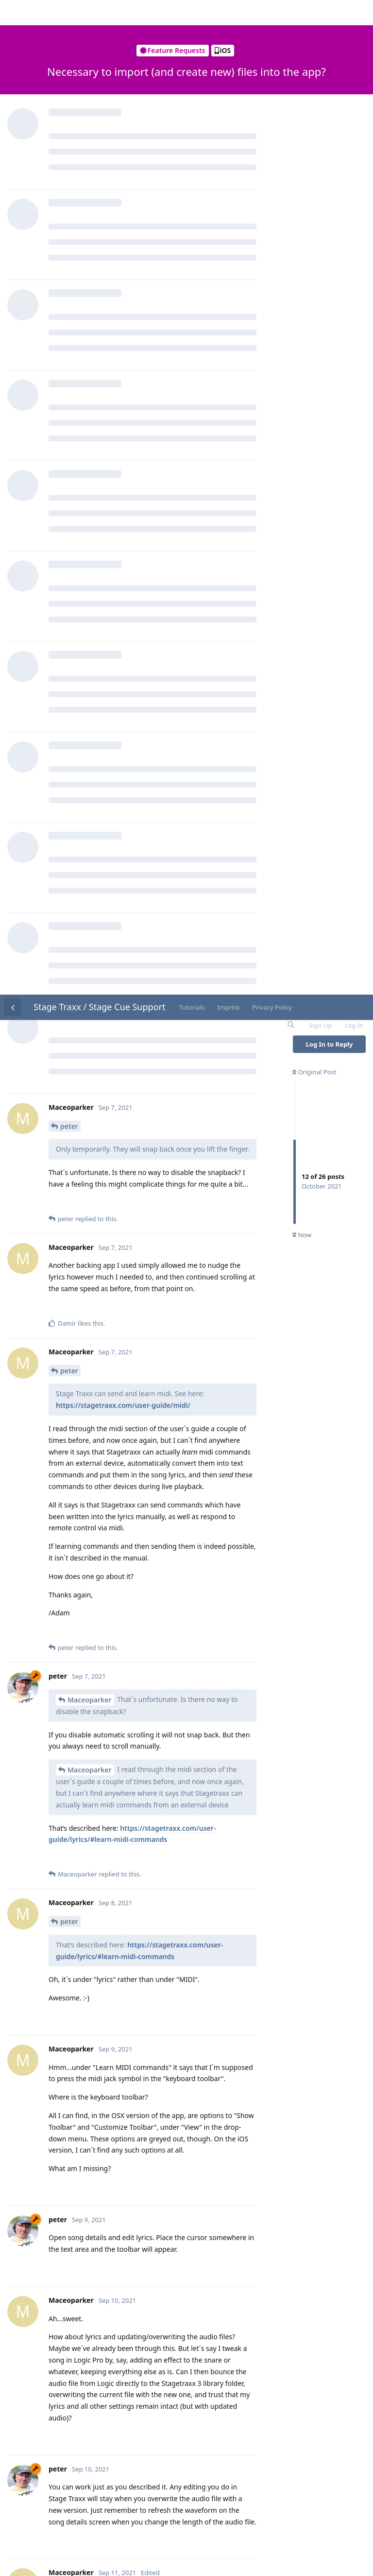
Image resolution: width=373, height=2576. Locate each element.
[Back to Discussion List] (12, 12)
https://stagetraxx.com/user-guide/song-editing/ (170, 2203)
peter (69, 131)
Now (301, 240)
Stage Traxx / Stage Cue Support (99, 12)
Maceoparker (90, 705)
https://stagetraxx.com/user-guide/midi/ (123, 410)
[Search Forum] (290, 30)
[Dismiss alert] (229, 2556)
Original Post (314, 77)
